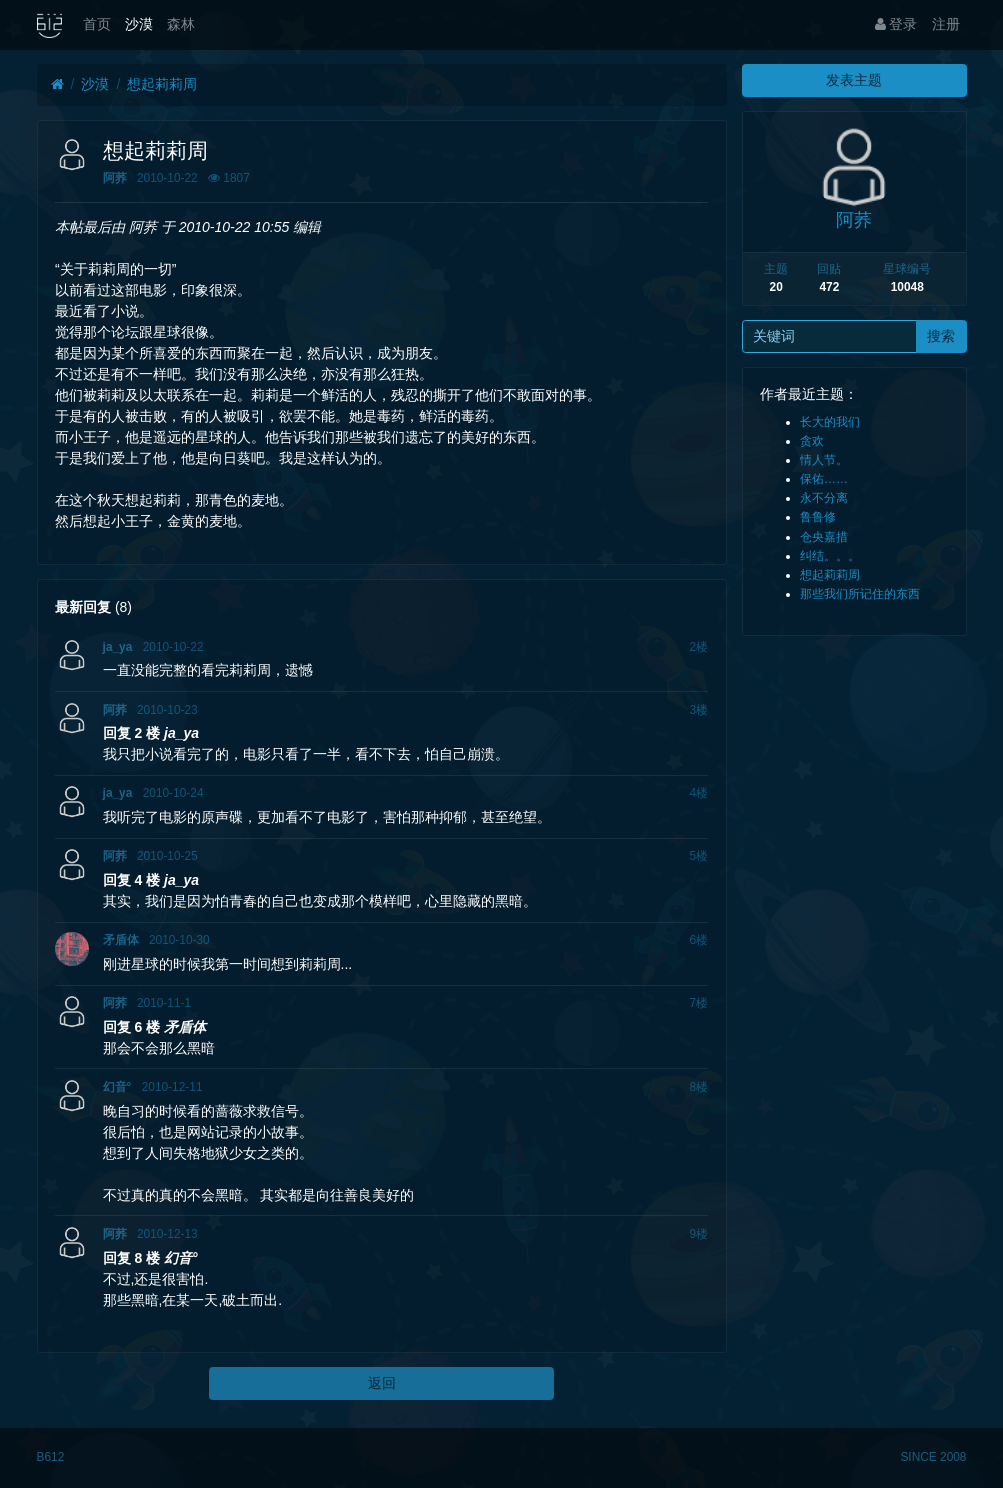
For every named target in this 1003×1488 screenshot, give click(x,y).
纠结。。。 (830, 556)
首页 (97, 24)
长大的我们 (830, 422)
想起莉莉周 (162, 84)
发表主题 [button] (854, 80)
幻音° (117, 1087)
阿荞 (115, 178)
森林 (181, 24)
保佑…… (824, 479)
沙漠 (139, 24)
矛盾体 (121, 940)
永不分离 (824, 498)
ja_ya (118, 647)
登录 (896, 24)
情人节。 (824, 460)
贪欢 (812, 441)
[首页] (57, 84)
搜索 (941, 336)
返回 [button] (382, 1383)
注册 (946, 24)
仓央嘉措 (824, 537)
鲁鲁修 (818, 517)
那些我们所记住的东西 (860, 594)
